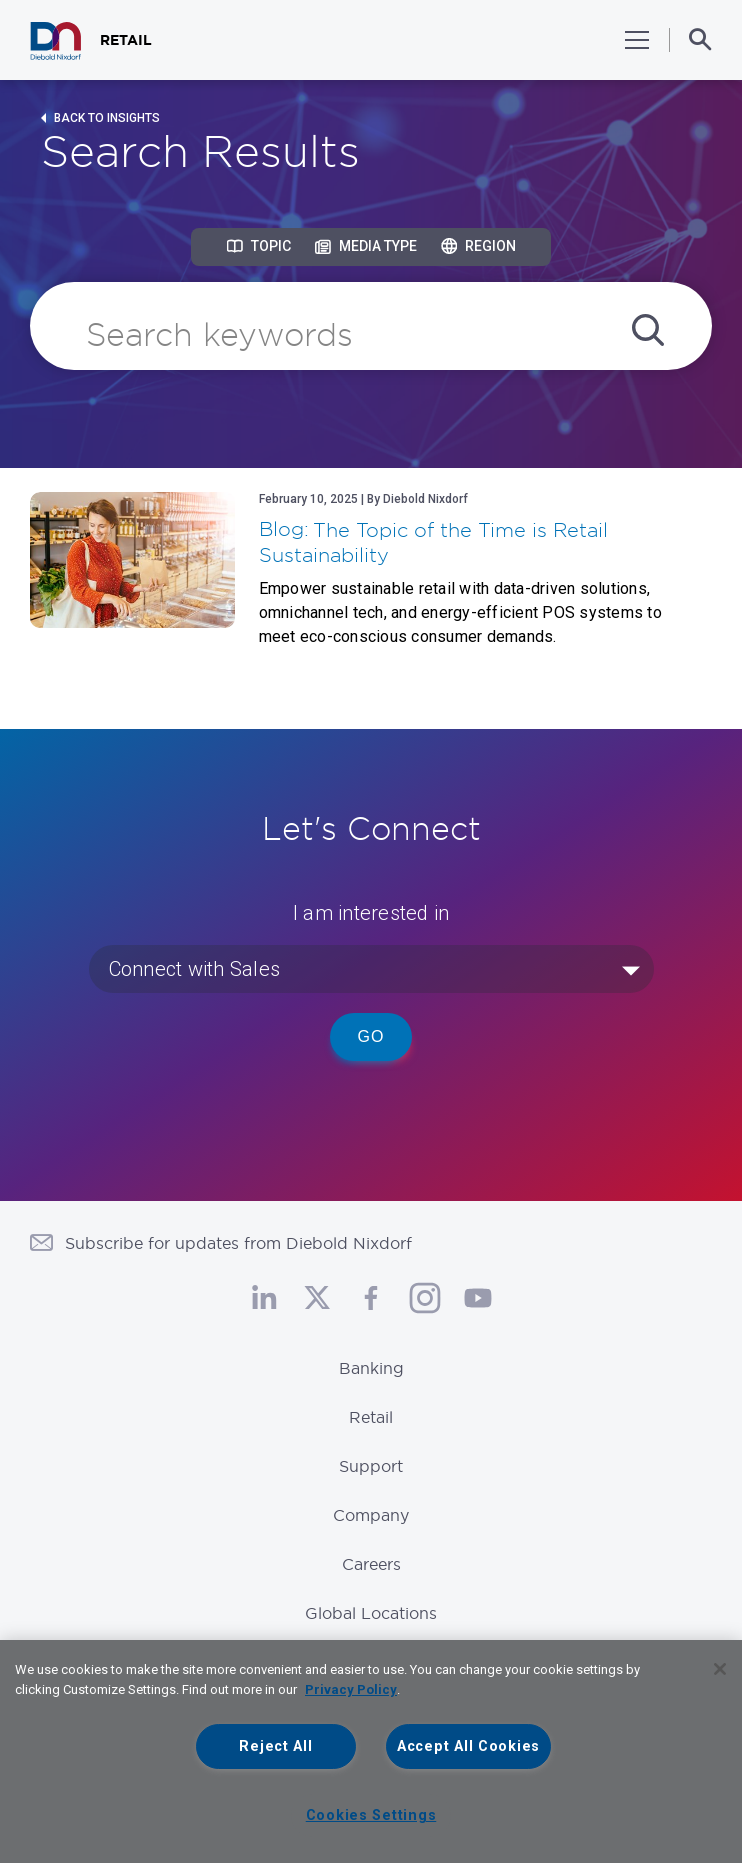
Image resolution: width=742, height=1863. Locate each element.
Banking (371, 1368)
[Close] (720, 1669)
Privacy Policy (351, 1689)
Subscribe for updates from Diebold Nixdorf (238, 1243)
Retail (371, 1417)
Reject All (275, 1746)
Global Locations (371, 1613)
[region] (371, 1751)
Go (371, 1036)
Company (371, 1515)
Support (371, 1466)
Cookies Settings (371, 1815)
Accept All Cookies (468, 1746)
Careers (371, 1564)
